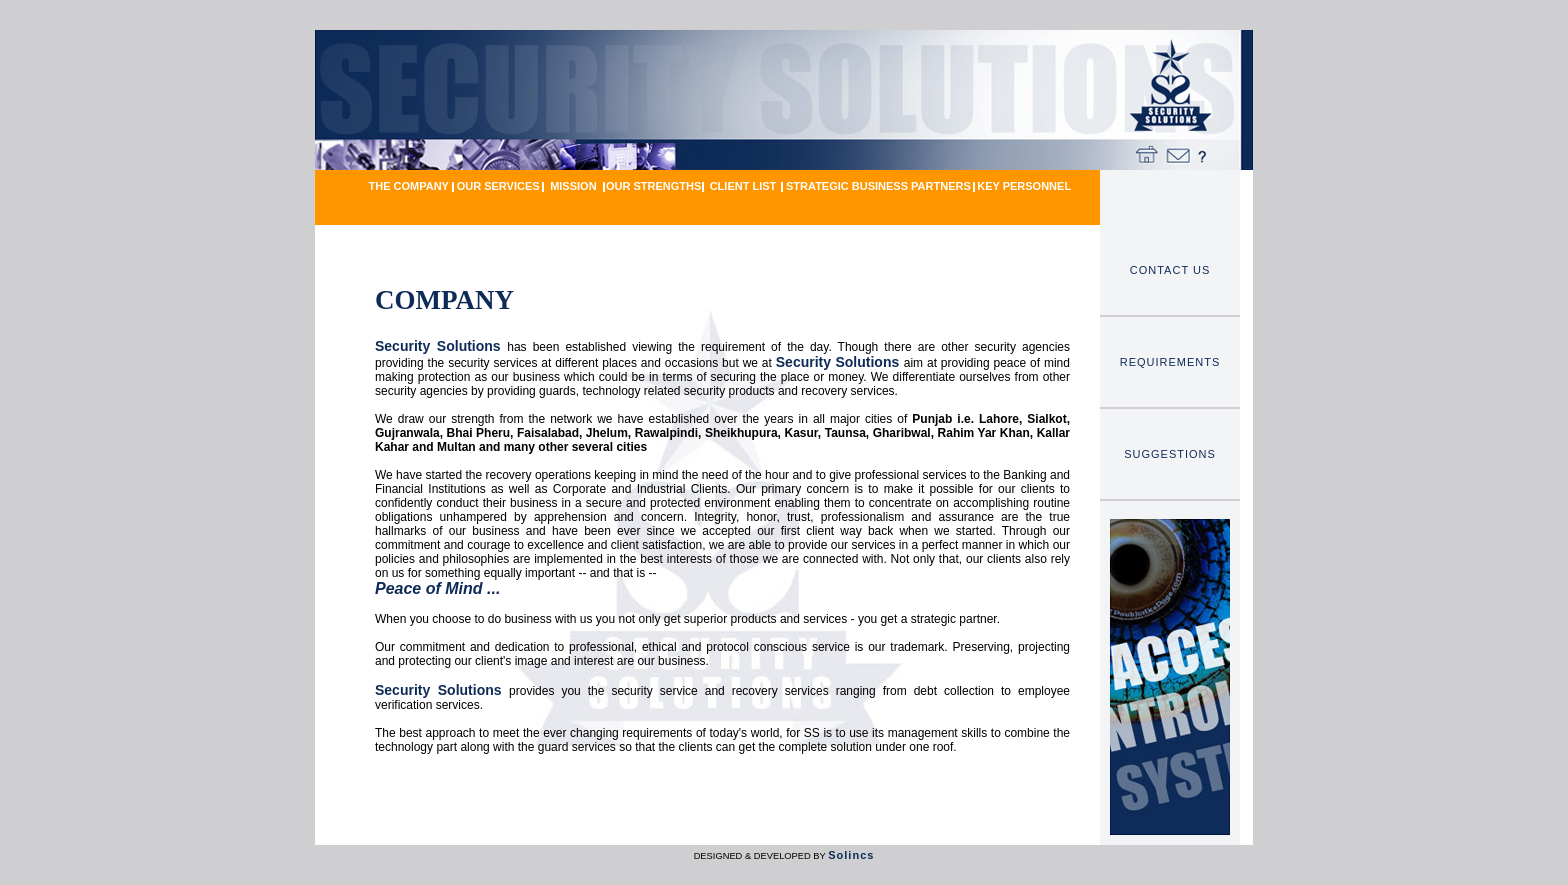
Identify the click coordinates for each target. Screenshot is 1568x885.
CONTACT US (1170, 270)
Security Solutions (441, 346)
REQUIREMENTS (1170, 362)
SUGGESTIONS (1170, 454)
